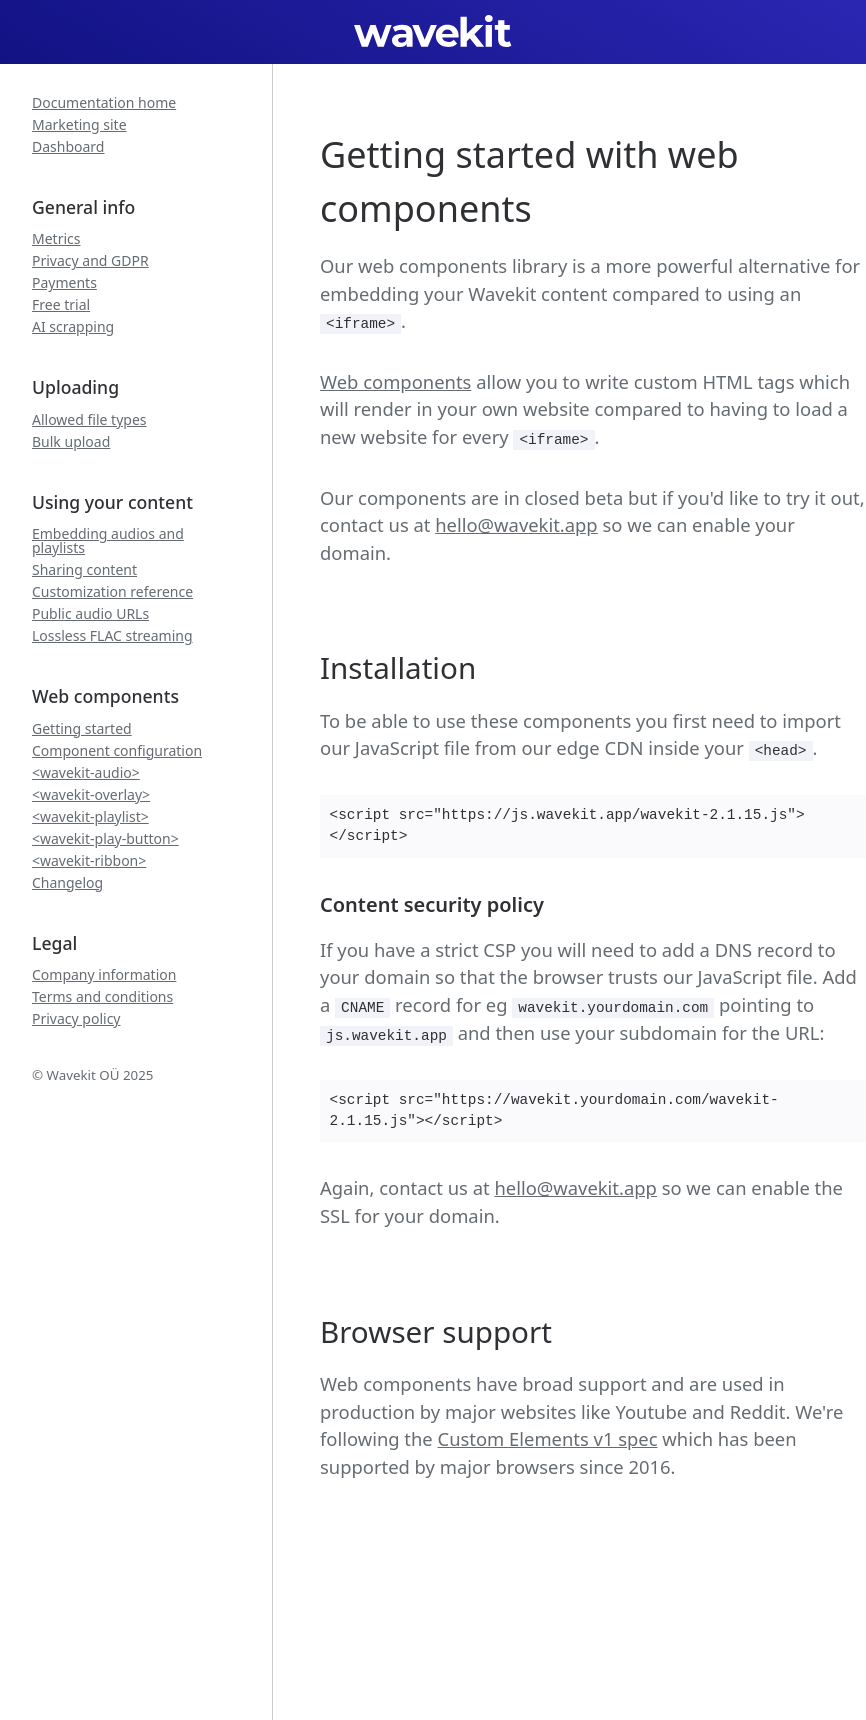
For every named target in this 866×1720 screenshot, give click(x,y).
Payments (64, 283)
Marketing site (79, 125)
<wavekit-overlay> (91, 795)
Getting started (82, 729)
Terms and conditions (102, 997)
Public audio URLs (90, 614)
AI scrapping (73, 327)
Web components (395, 381)
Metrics (56, 239)
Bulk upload (71, 442)
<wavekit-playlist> (90, 817)
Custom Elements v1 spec (548, 1438)
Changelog (67, 883)
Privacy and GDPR (90, 261)
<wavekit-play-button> (105, 839)
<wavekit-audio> (86, 773)
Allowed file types (89, 420)
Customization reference (112, 592)
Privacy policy (76, 1019)
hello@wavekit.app (516, 524)
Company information (104, 975)
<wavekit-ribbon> (89, 861)
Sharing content (84, 570)
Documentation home (104, 103)
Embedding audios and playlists (108, 541)
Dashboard (68, 147)
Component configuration (117, 751)
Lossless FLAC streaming (112, 636)
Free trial (61, 305)
